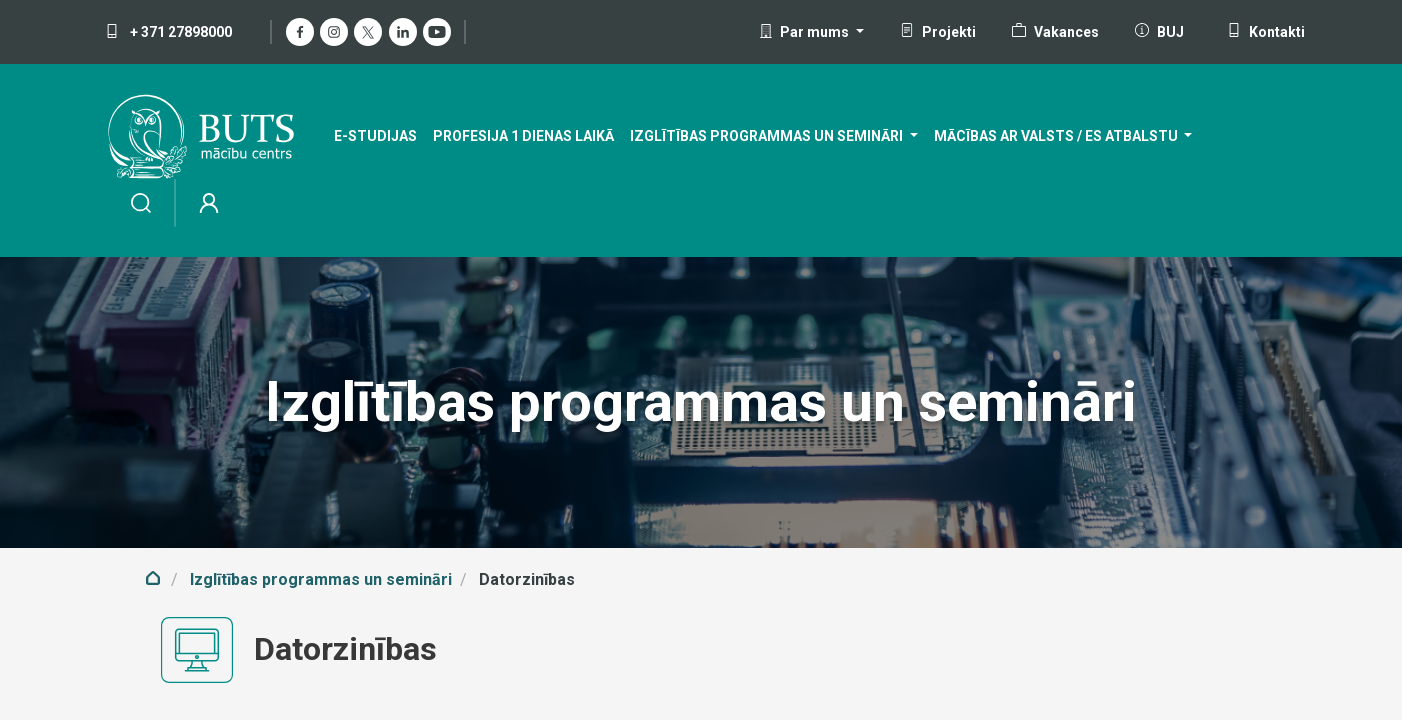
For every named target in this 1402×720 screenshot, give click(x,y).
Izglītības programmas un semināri (321, 579)
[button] (811, 32)
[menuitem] (375, 136)
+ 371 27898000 (168, 32)
